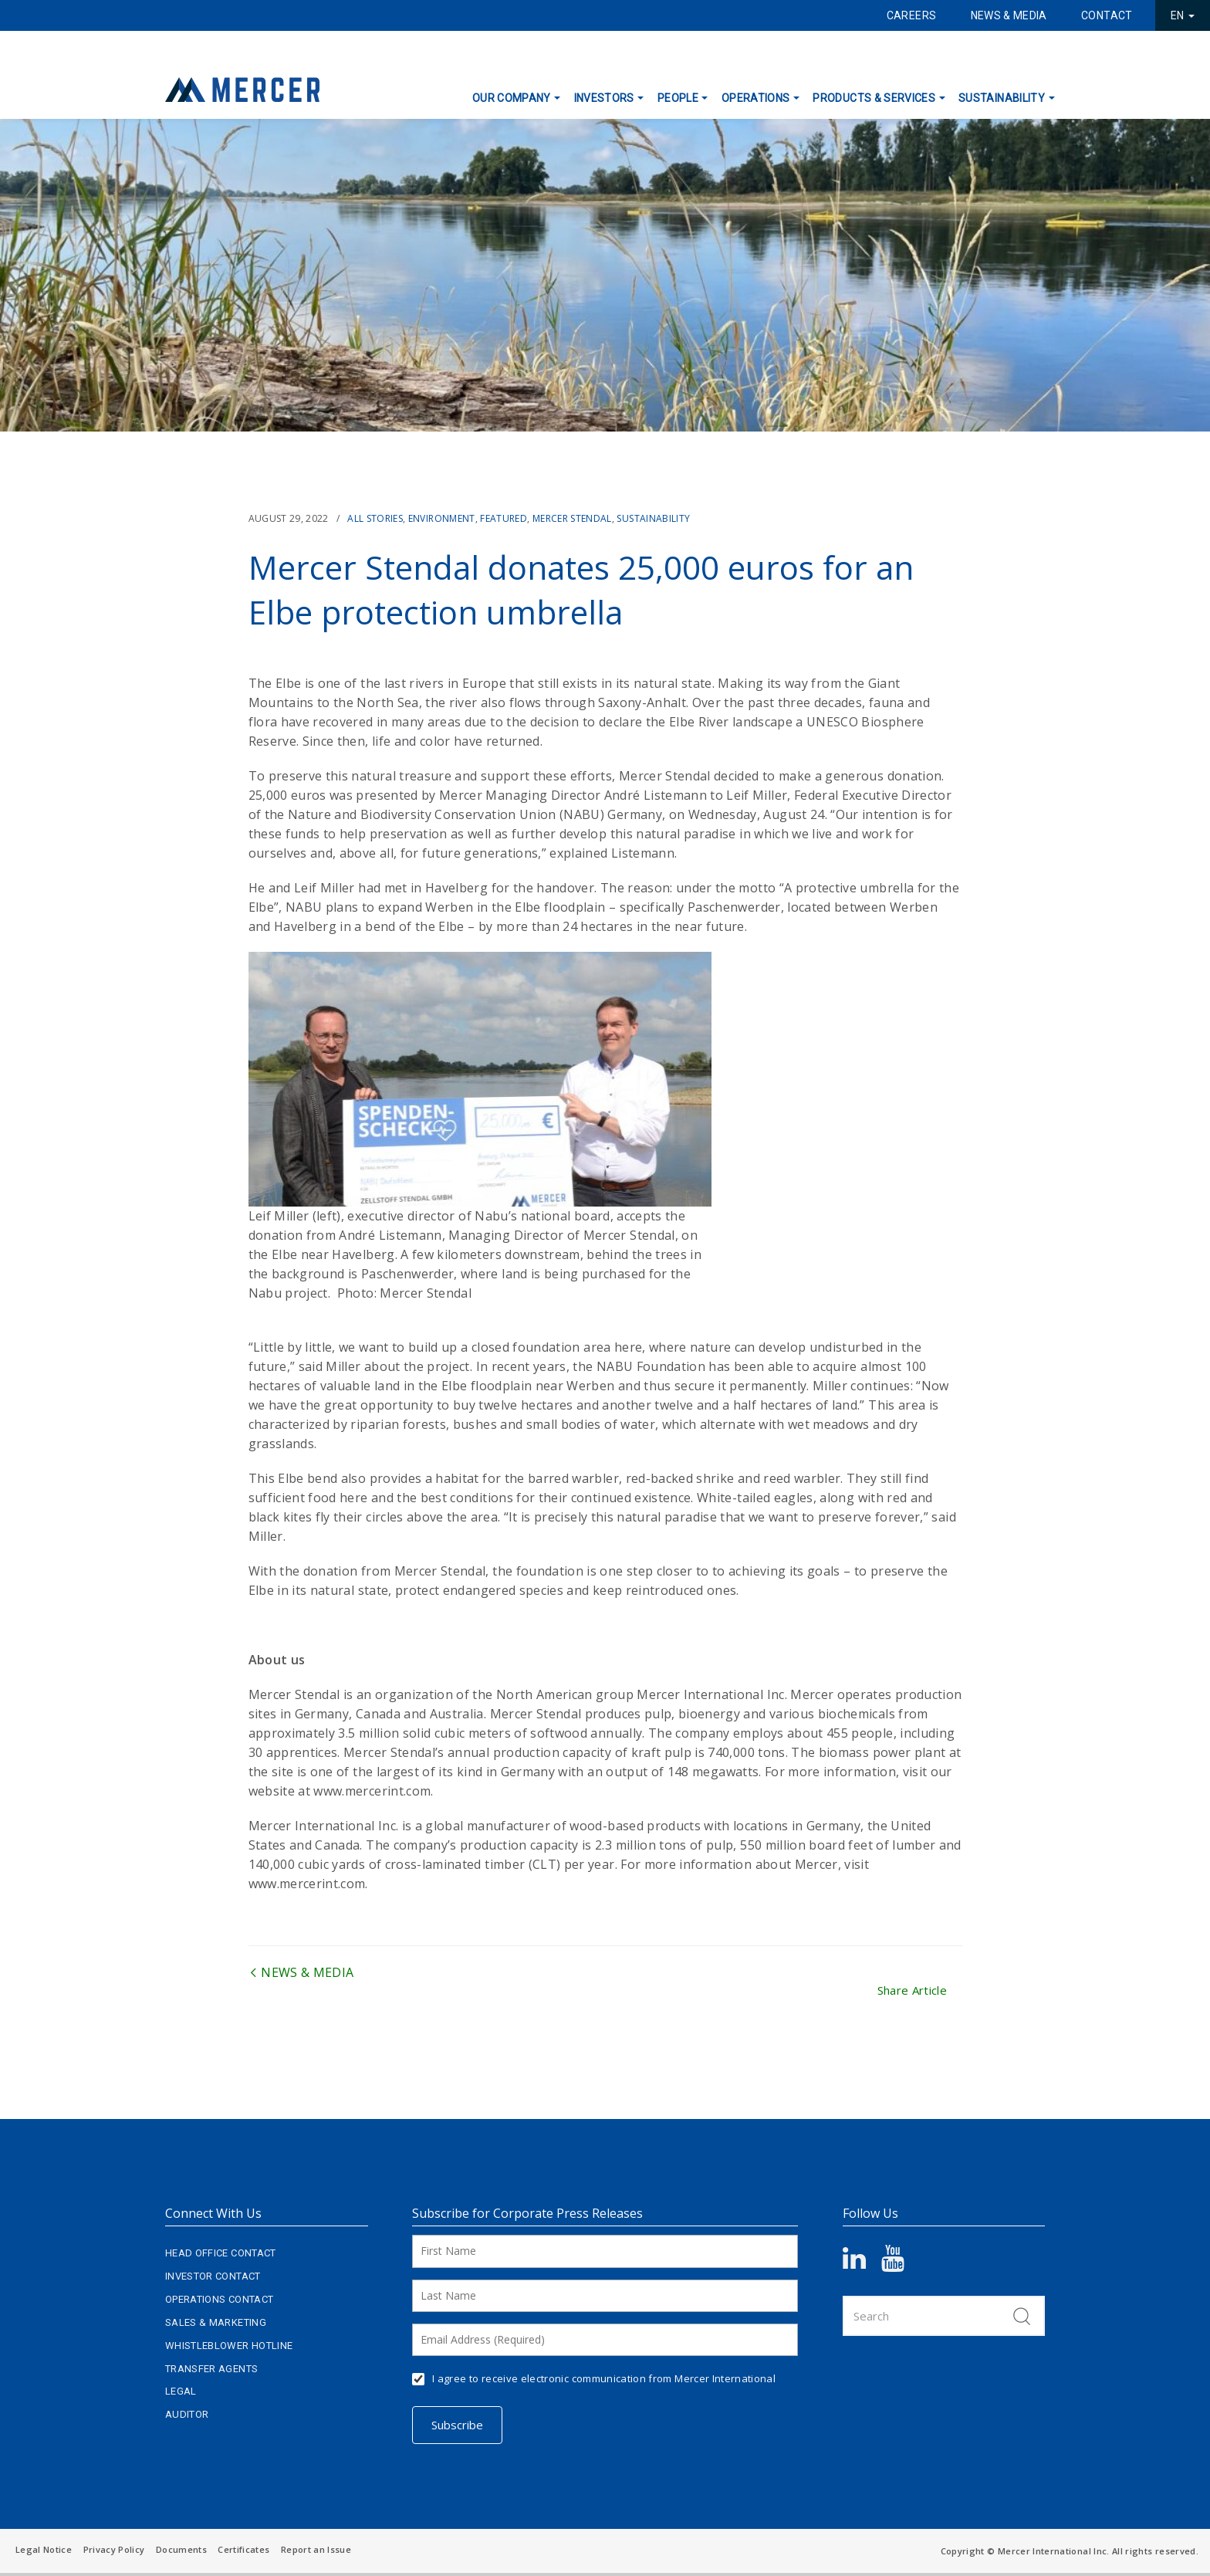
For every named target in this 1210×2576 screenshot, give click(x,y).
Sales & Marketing (215, 2322)
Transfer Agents (211, 2369)
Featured (503, 518)
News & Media (1009, 15)
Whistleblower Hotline (228, 2345)
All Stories (375, 518)
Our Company (511, 98)
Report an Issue (316, 2549)
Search (1021, 2316)
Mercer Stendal (572, 518)
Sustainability (1001, 98)
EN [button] (1183, 15)
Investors (604, 98)
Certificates (243, 2549)
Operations (756, 98)
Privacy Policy (114, 2549)
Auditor (186, 2414)
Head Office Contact (220, 2253)
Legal (181, 2391)
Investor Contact (213, 2276)
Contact (1106, 15)
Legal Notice (43, 2549)
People (677, 98)
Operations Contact (219, 2299)
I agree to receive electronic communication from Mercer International (604, 2378)
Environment (441, 518)
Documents (181, 2549)
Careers (911, 15)
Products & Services (874, 98)
